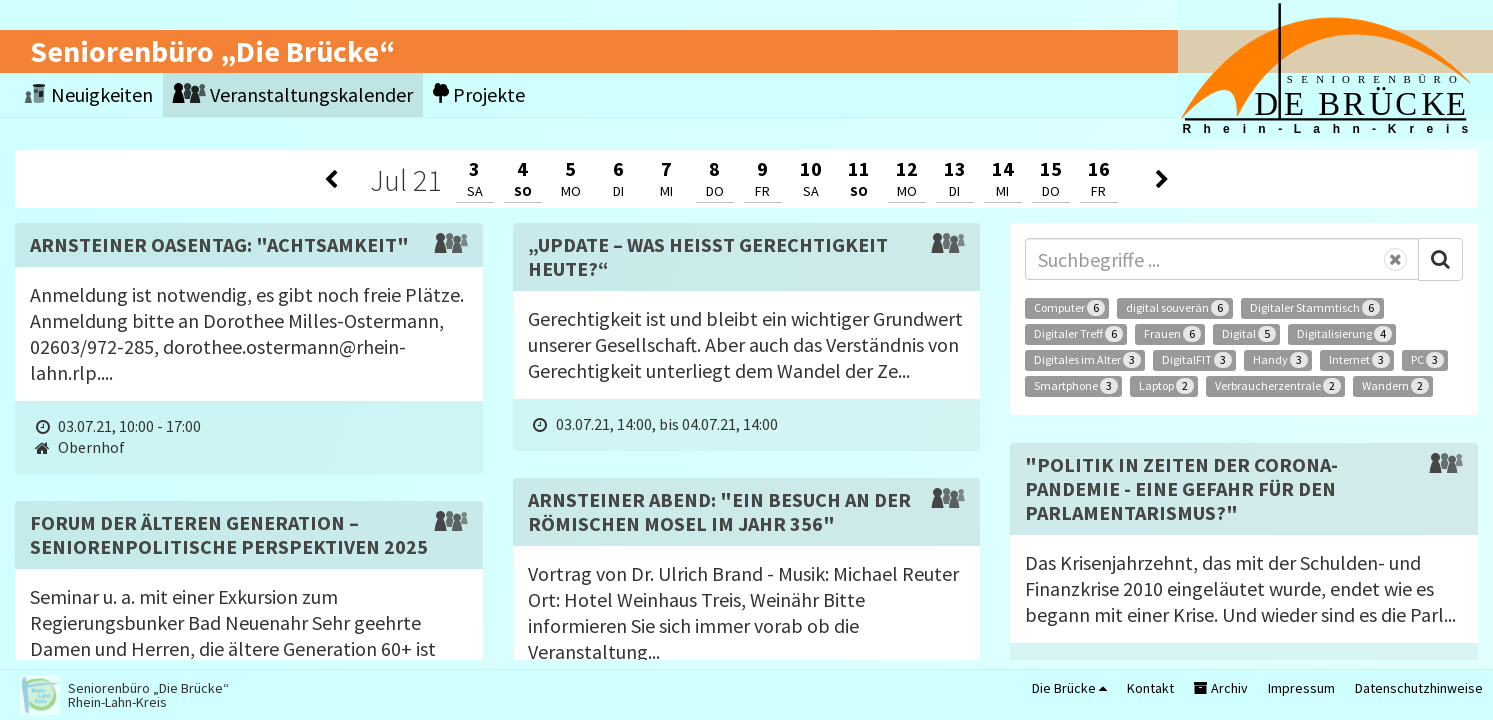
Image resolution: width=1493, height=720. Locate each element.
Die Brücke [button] (1069, 688)
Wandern (1395, 386)
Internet (1359, 360)
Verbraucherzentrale (1278, 386)
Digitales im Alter (1087, 360)
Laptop (1166, 386)
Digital (1249, 334)
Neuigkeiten (89, 94)
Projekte (479, 94)
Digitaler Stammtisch (1315, 308)
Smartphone (1076, 386)
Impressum (1301, 688)
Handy (1280, 360)
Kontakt (1150, 688)
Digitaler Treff (1078, 334)
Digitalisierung (1344, 334)
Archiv (1221, 688)
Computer (1069, 308)
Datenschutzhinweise (1419, 688)
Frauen (1172, 334)
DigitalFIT (1197, 360)
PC (1427, 360)
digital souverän (1177, 308)
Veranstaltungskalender (293, 94)
